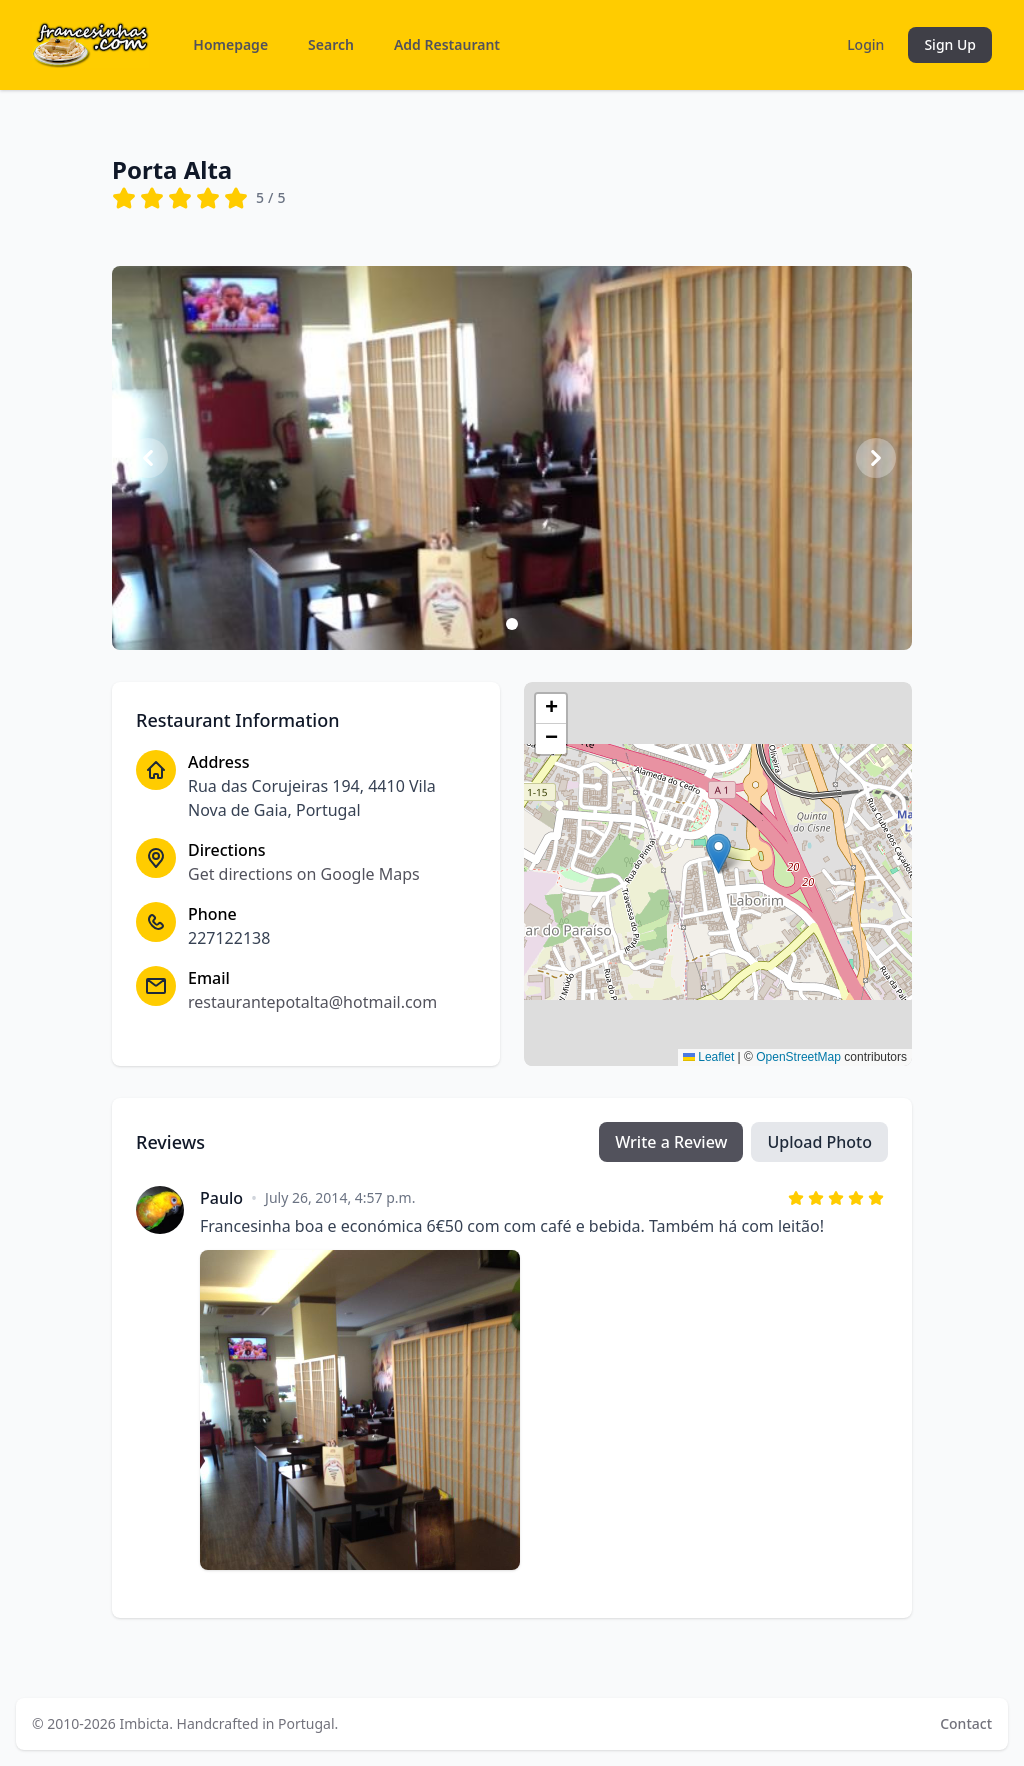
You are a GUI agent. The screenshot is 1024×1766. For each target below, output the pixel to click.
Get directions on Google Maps (304, 874)
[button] (718, 853)
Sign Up (950, 44)
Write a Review (671, 1142)
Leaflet (708, 1057)
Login (865, 44)
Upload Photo (819, 1142)
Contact (966, 1723)
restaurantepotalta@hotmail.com (312, 1002)
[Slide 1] (512, 624)
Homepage (230, 44)
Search (331, 44)
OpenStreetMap (798, 1057)
